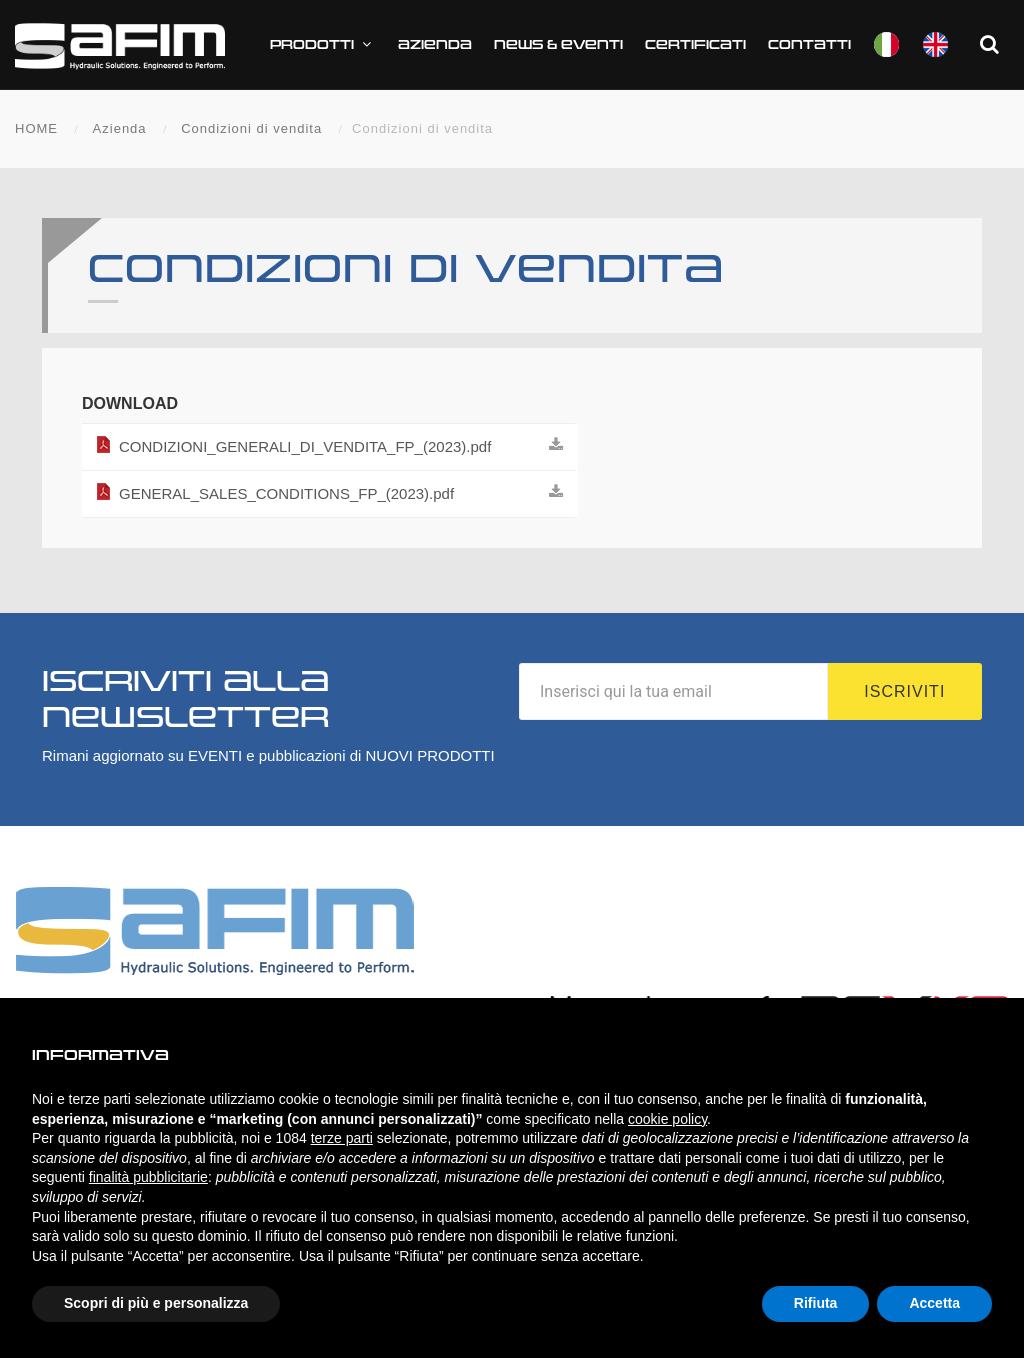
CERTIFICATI (695, 45)
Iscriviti (904, 691)
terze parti (342, 1138)
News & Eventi (558, 45)
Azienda (435, 45)
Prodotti (323, 44)
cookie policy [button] (667, 1119)
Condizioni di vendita (251, 128)
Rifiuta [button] (816, 1303)
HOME (36, 128)
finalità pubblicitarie (148, 1177)
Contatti (809, 45)
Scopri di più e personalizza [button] (156, 1303)
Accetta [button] (934, 1303)
